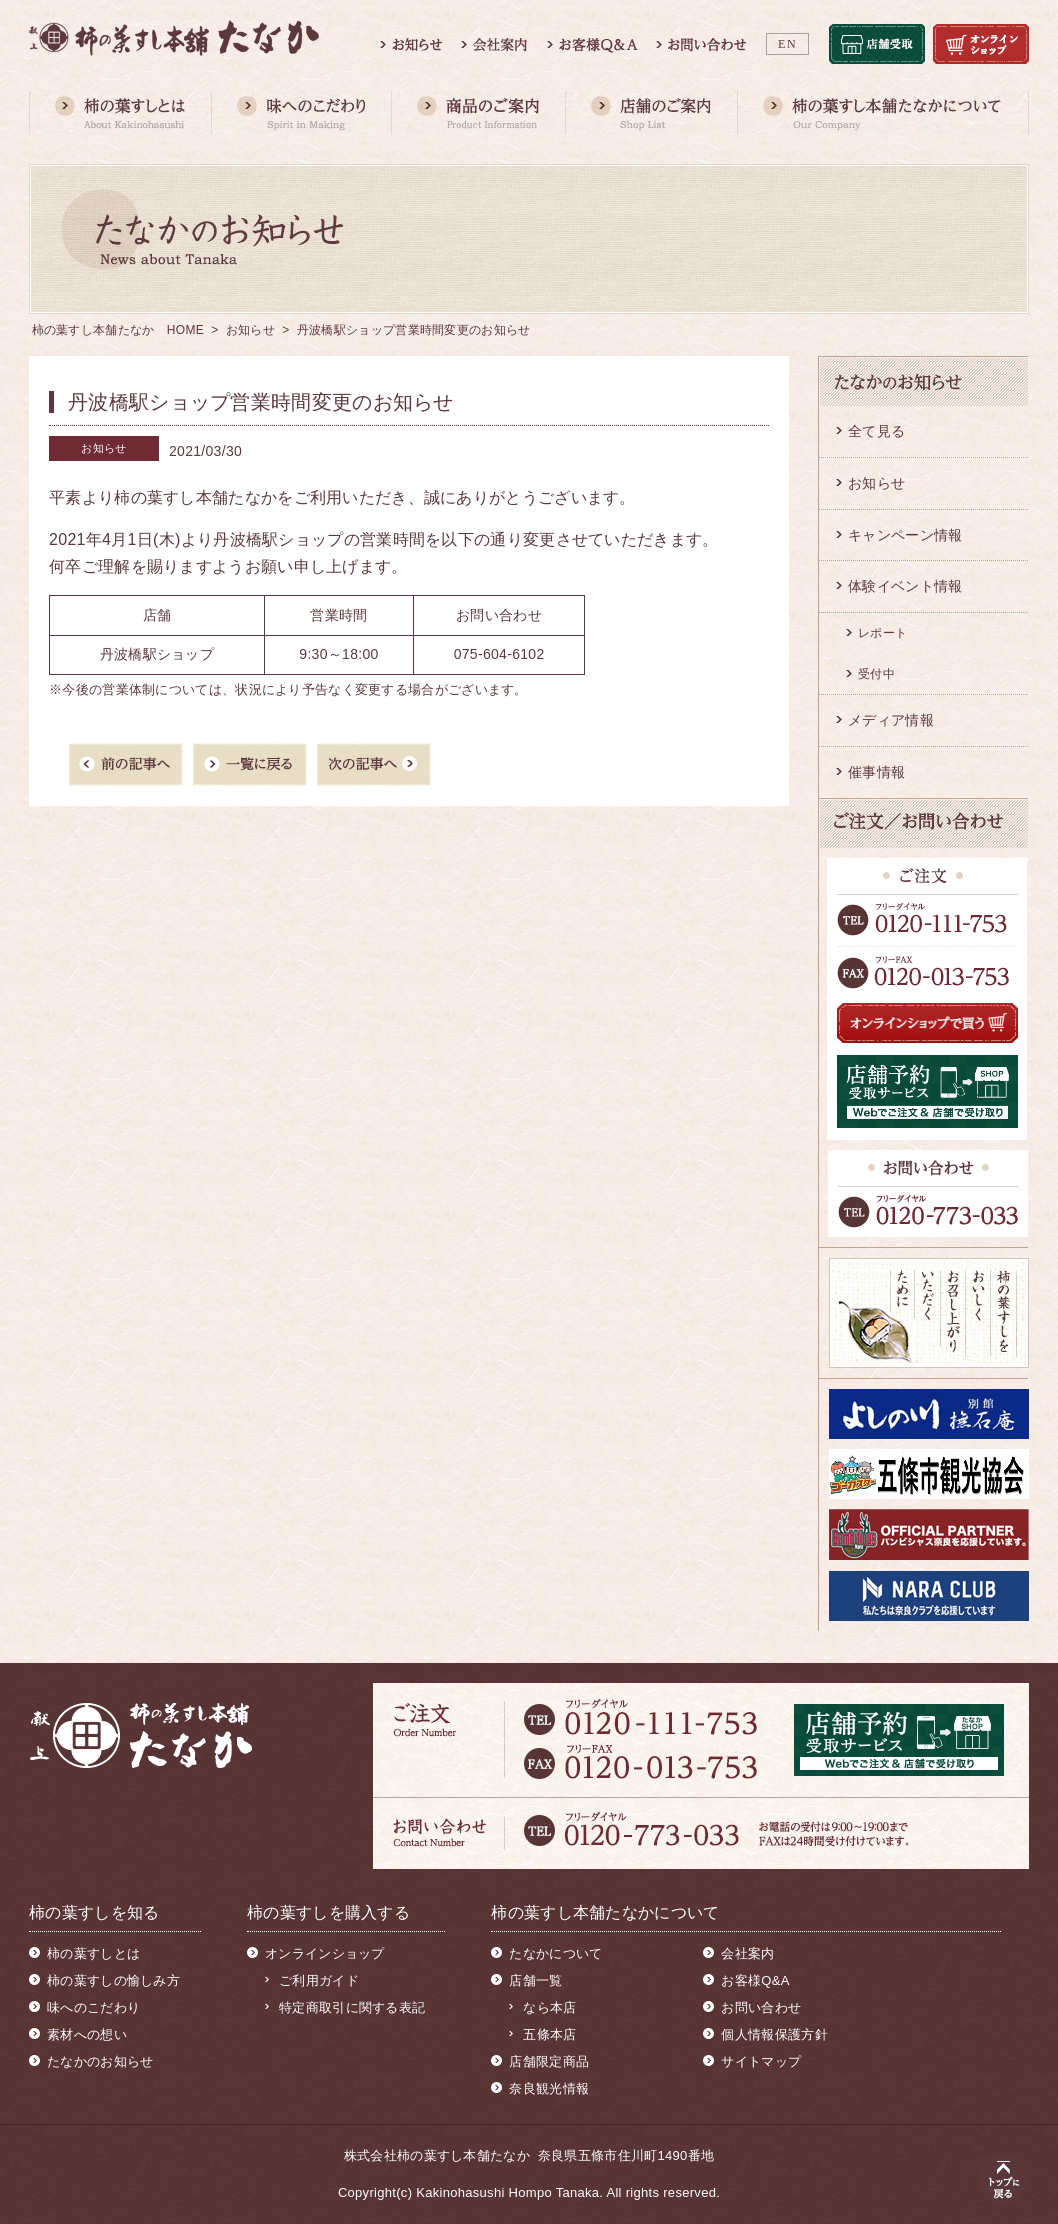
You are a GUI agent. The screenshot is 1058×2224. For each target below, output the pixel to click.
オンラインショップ (325, 1953)
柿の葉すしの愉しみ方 (113, 1980)
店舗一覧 (535, 1980)
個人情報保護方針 (774, 2034)
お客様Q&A (755, 1980)
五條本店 (549, 2034)
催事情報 (876, 772)
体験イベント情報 (905, 586)
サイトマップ (761, 2061)
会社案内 (747, 1953)
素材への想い (87, 2034)
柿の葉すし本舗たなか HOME (118, 330)
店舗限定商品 (549, 2061)
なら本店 (549, 2007)
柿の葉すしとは (93, 1953)
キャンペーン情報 (905, 535)
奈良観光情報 (549, 2088)
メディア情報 (891, 720)
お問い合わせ (761, 2007)
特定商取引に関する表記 (352, 2007)
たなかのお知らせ (100, 2061)
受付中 (876, 674)
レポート (882, 633)
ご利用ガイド (319, 1980)
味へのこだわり (93, 2007)
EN (787, 44)
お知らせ (250, 330)
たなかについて (555, 1953)
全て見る (876, 431)
